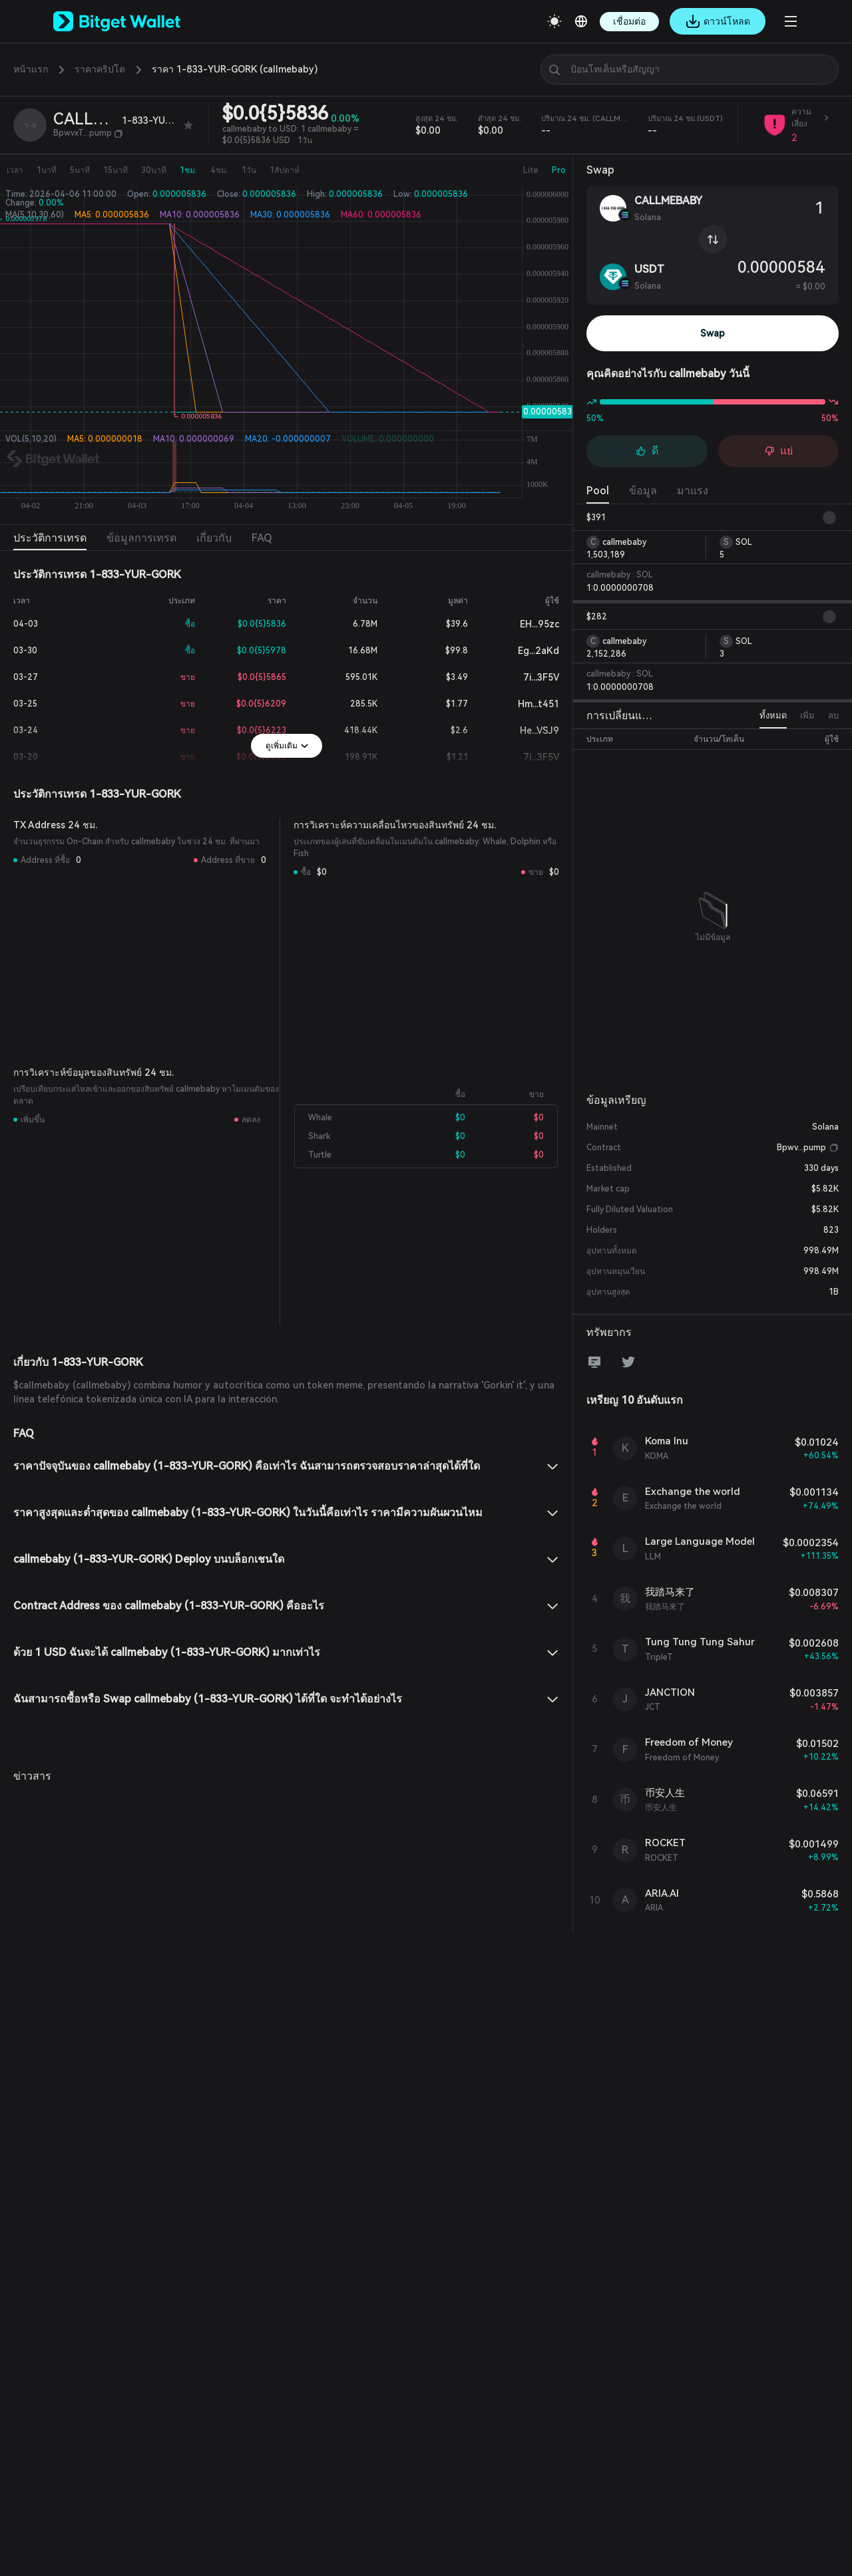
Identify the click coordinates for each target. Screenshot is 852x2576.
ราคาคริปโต (100, 69)
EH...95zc (528, 624)
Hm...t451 (527, 704)
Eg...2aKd (527, 650)
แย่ (778, 450)
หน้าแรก (30, 69)
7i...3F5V (530, 677)
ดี (647, 450)
